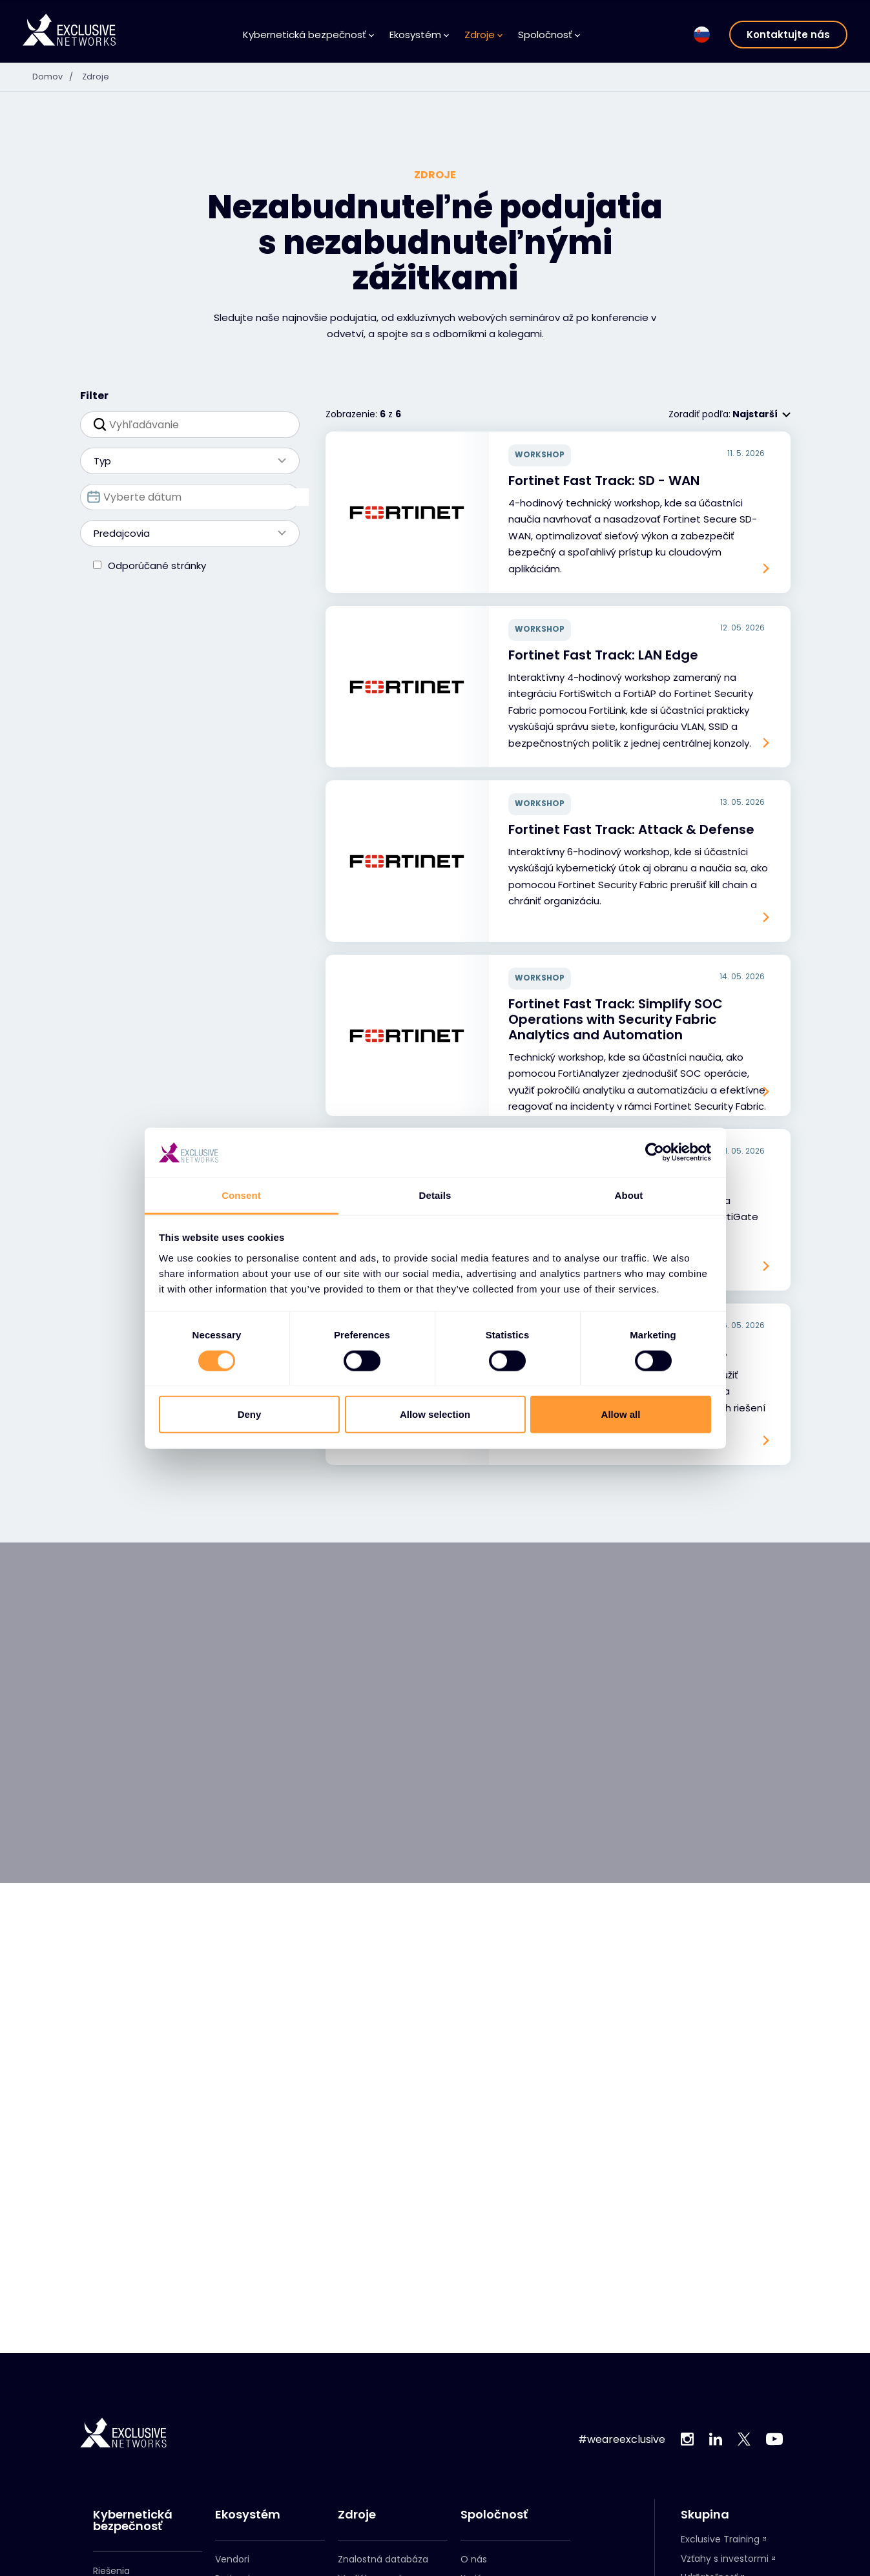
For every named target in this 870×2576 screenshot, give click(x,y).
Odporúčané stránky (157, 565)
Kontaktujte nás (788, 34)
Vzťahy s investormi (725, 2558)
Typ (183, 461)
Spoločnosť (549, 34)
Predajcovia (183, 533)
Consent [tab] (241, 1195)
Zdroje (483, 34)
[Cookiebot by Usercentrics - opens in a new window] (654, 1152)
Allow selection (435, 1414)
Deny (250, 1414)
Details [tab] (435, 1195)
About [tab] (629, 1195)
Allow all (621, 1414)
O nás (474, 2559)
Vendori (232, 2559)
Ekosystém (419, 34)
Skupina (705, 2514)
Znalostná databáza (383, 2559)
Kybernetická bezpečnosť (308, 34)
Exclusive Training (720, 2539)
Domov (57, 76)
